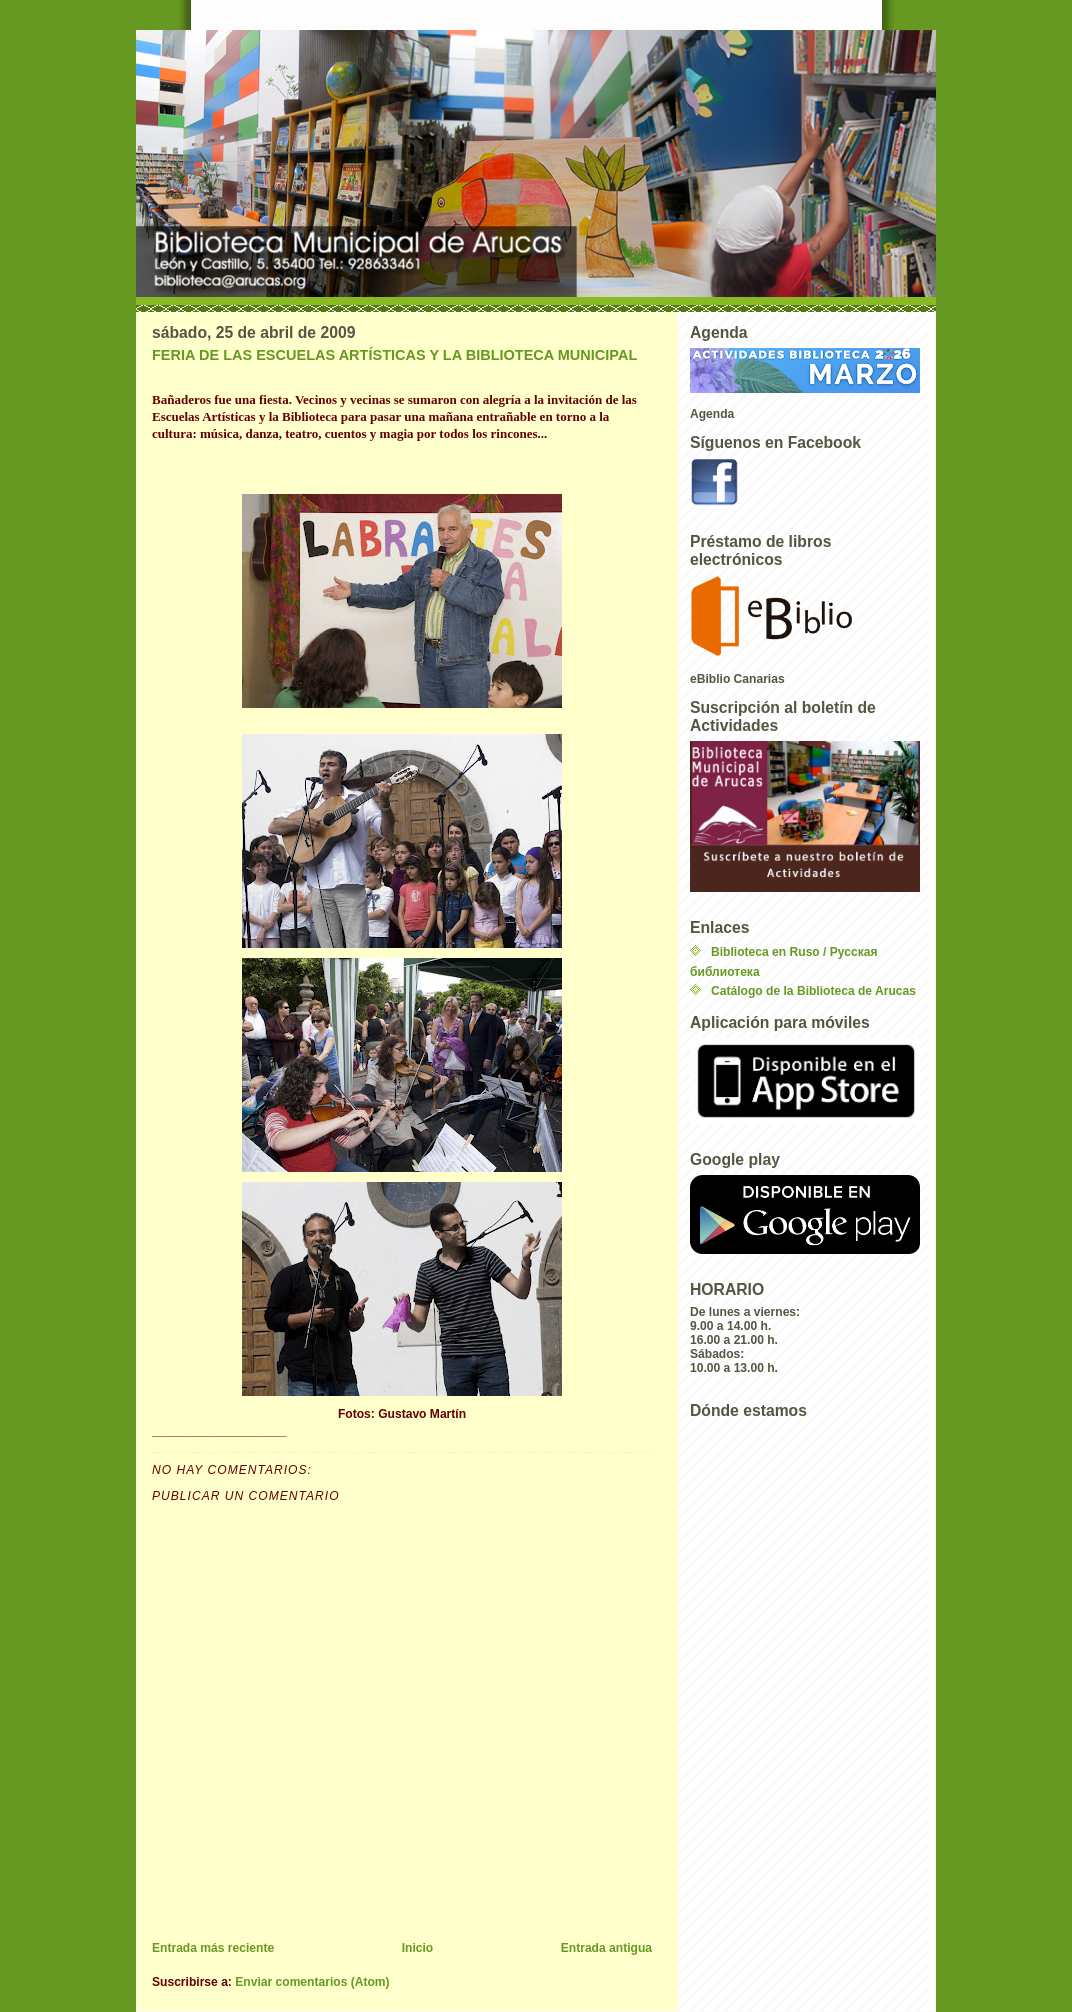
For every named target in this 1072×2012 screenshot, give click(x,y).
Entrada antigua (606, 1948)
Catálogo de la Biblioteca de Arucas (813, 991)
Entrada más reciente (213, 1948)
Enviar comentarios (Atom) (312, 1982)
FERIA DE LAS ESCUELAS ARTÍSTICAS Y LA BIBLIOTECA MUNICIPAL (394, 355)
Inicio (418, 1948)
